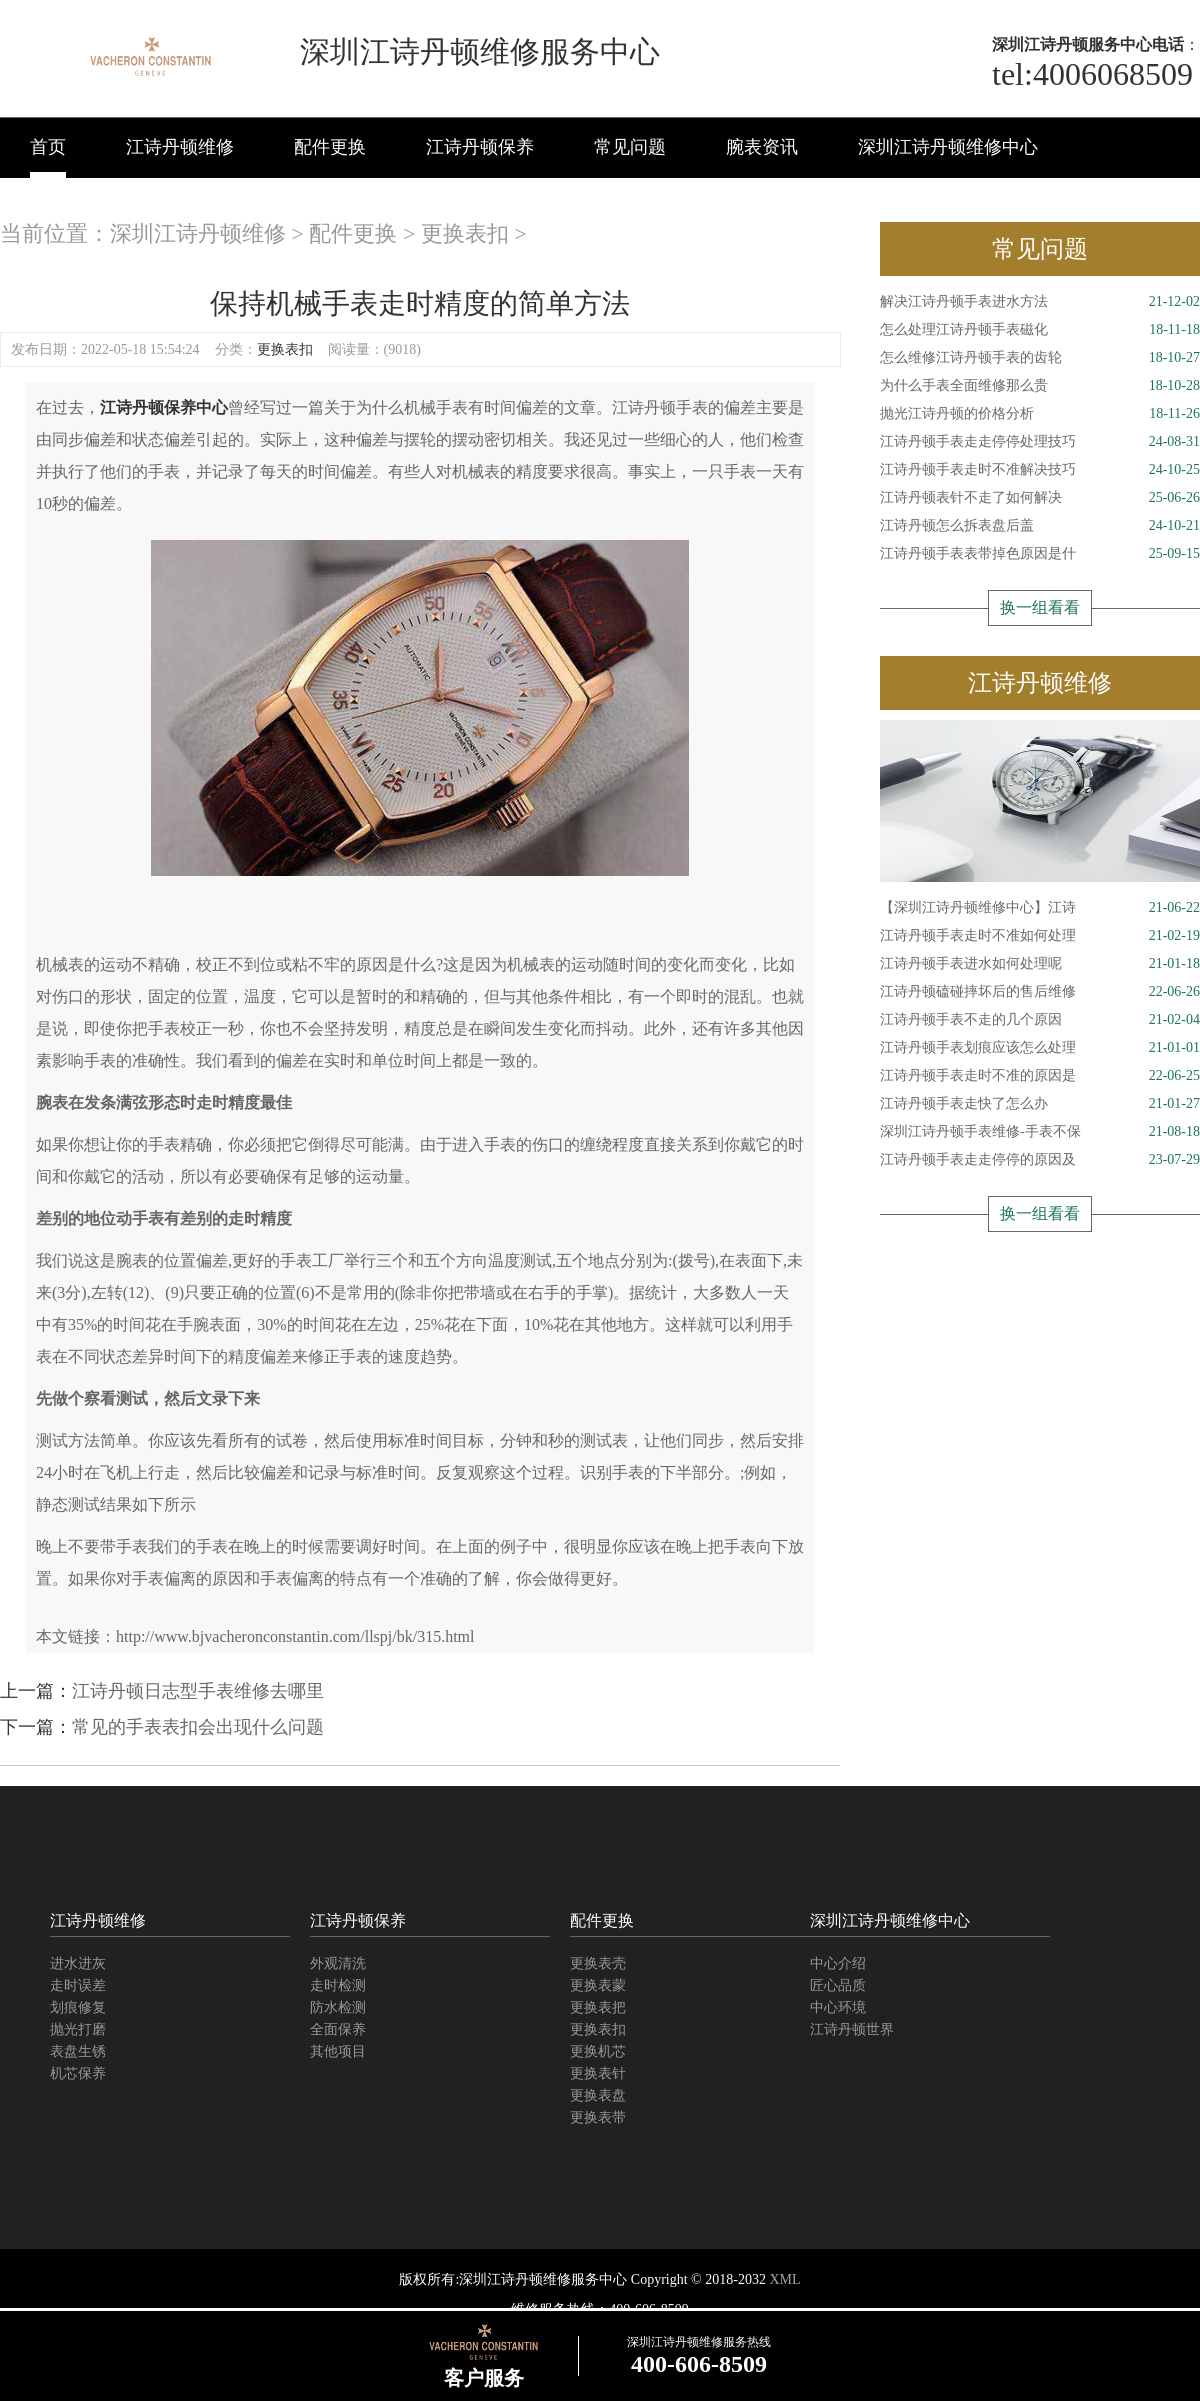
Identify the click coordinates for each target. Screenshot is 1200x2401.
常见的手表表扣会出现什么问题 (198, 1727)
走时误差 (78, 1985)
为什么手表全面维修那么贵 (1040, 386)
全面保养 (338, 2029)
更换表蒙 (598, 1985)
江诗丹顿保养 (480, 147)
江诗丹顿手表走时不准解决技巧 (1040, 470)
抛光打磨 (78, 2029)
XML (784, 2279)
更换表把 (598, 2007)
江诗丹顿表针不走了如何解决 (1040, 498)
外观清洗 (338, 1963)
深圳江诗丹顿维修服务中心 (543, 2279)
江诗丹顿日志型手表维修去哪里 (198, 1691)
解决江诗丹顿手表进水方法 (1040, 302)
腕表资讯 (762, 147)
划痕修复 (78, 2007)
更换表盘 (598, 2095)
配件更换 (330, 147)
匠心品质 (838, 1985)
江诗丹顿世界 (852, 2029)
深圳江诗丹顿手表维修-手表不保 (1040, 1132)
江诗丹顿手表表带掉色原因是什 (1040, 554)
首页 (48, 147)
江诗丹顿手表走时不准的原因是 (1040, 1076)
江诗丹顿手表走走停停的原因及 (1040, 1160)
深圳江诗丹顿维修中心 (948, 147)
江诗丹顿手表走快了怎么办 (1040, 1104)
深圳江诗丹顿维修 (198, 233)
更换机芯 (598, 2051)
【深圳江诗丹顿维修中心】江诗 (1040, 908)
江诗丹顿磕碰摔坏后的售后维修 (1040, 992)
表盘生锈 (78, 2051)
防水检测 (338, 2007)
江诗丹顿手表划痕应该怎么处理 (1040, 1048)
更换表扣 (465, 233)
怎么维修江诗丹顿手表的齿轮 (1040, 358)
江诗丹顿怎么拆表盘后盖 (1040, 526)
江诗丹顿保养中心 (164, 407)
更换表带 (598, 2117)
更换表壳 (598, 1963)
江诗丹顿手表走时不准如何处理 (1040, 936)
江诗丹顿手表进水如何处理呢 (1040, 964)
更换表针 (598, 2073)
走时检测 (338, 1985)
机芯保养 (78, 2073)
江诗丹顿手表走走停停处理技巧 (1040, 442)
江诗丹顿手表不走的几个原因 (1040, 1020)
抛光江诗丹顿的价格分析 (1040, 414)
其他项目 (338, 2051)
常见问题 (630, 147)
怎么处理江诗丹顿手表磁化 (1040, 330)
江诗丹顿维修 (180, 147)
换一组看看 (1040, 607)
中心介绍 (838, 1963)
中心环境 (838, 2007)
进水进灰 (78, 1963)
